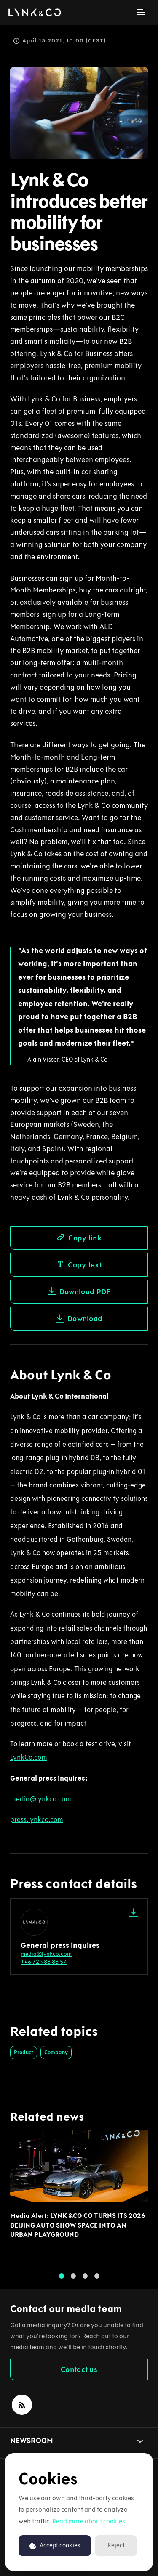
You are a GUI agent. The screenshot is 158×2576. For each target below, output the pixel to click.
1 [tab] (61, 2277)
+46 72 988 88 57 (44, 1961)
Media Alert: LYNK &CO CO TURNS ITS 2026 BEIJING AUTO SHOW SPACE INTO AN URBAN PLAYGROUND (77, 2230)
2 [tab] (73, 2277)
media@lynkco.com (46, 1953)
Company (56, 2052)
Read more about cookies (88, 2521)
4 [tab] (96, 2277)
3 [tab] (85, 2277)
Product (23, 2052)
